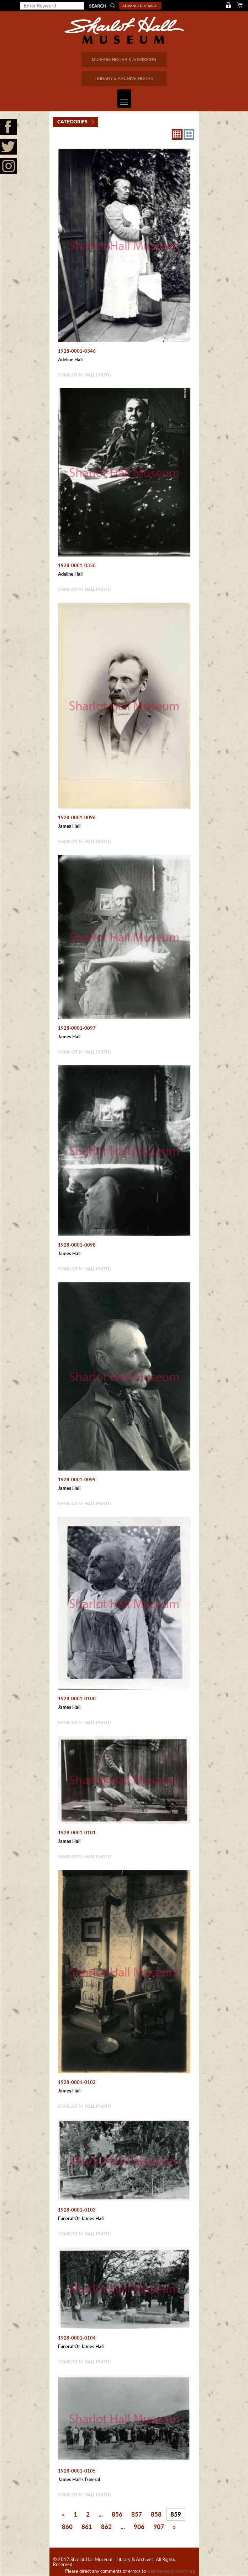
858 (156, 2514)
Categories (72, 121)
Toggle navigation (122, 98)
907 (158, 2526)
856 (117, 2514)
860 (67, 2526)
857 (136, 2514)
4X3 (189, 134)
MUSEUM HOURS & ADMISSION (124, 59)
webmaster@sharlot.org (171, 2571)
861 (86, 2526)
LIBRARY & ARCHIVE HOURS (124, 78)
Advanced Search (140, 5)
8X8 (177, 134)
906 (139, 2526)
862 (106, 2526)
